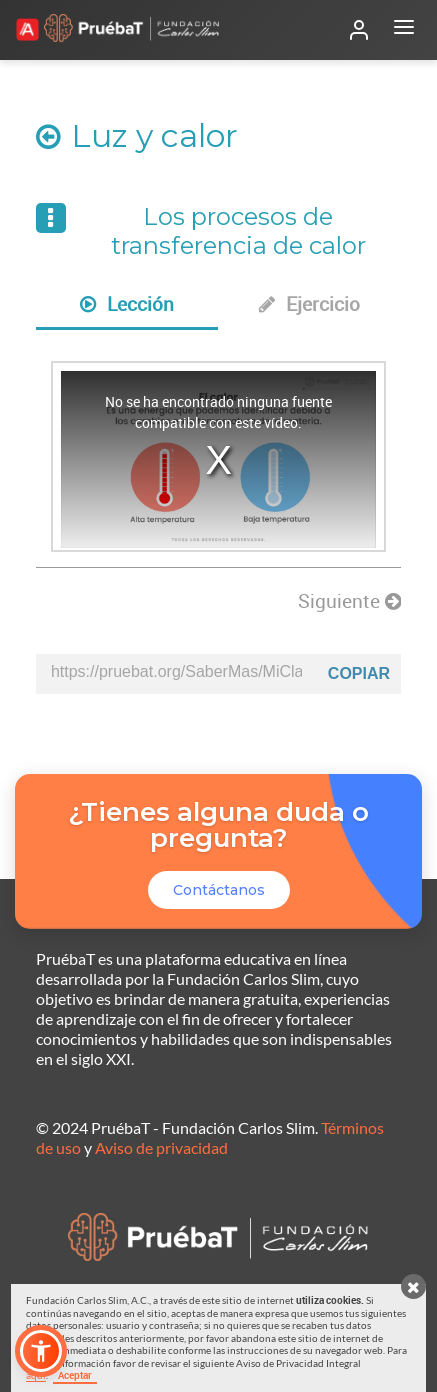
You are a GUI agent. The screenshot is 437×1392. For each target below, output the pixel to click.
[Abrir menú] (404, 30)
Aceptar (75, 1375)
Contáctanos (219, 890)
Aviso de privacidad (161, 1147)
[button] (41, 1351)
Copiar (359, 673)
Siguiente (349, 601)
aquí (36, 1375)
